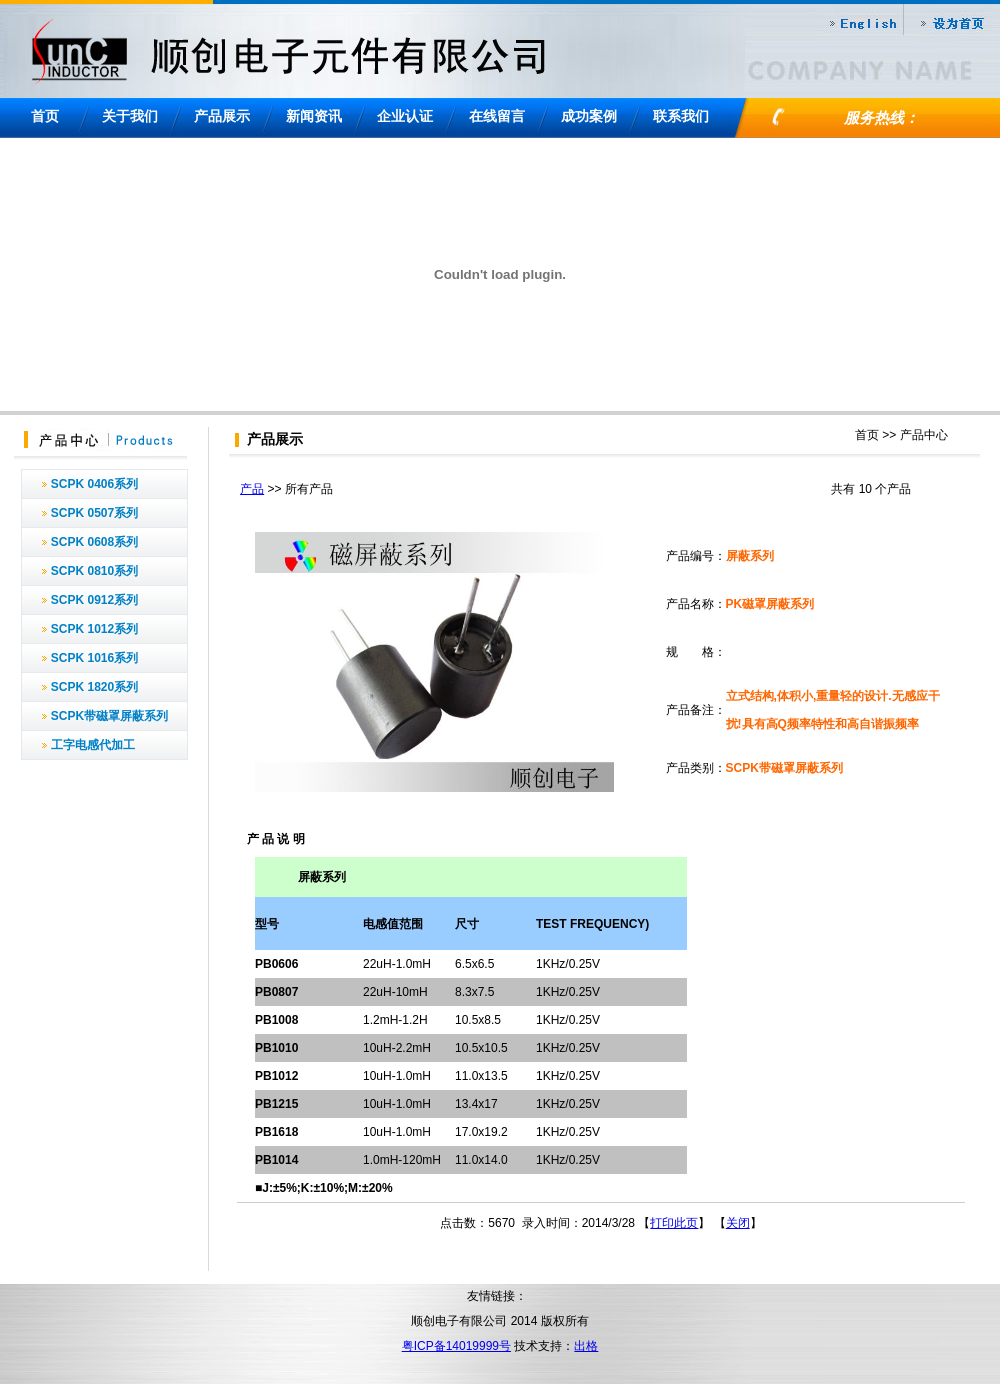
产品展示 (222, 116)
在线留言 (497, 116)
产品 (252, 489)
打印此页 (674, 1223)
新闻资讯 (314, 116)
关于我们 (130, 116)
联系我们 (681, 116)
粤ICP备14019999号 (456, 1346)
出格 (586, 1346)
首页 (45, 116)
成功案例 (589, 116)
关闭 (738, 1223)
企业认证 (405, 116)
